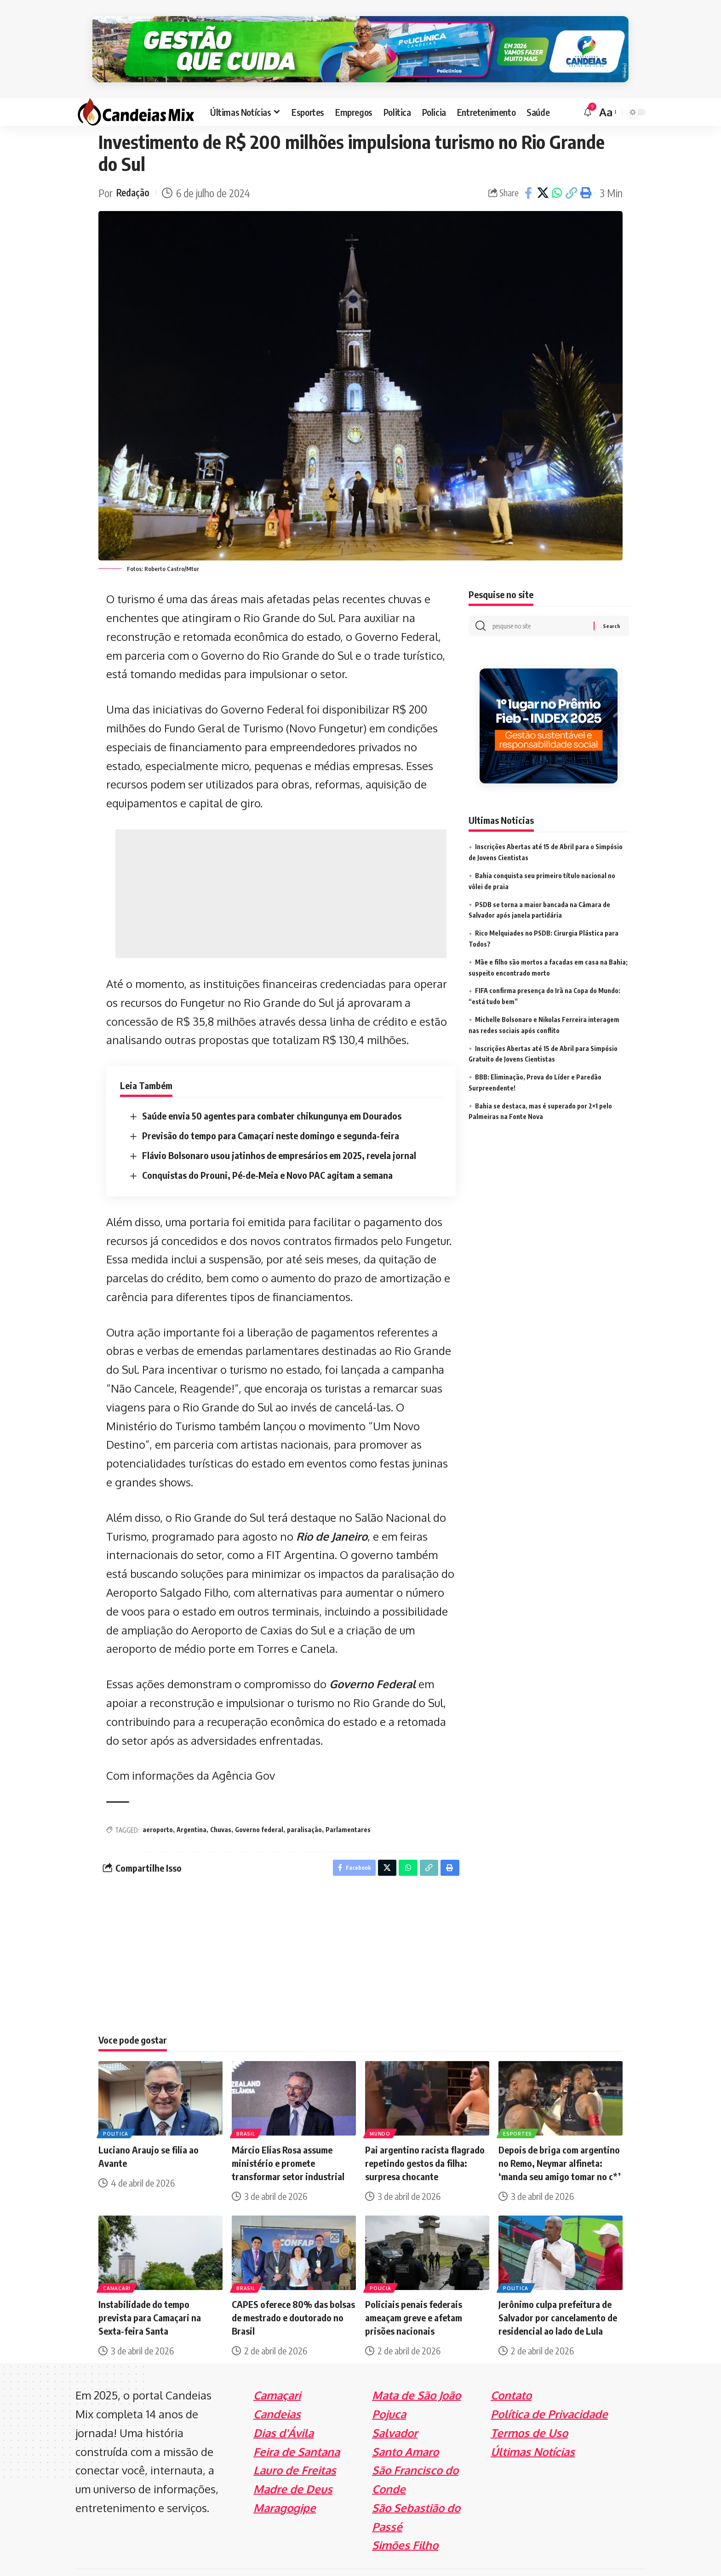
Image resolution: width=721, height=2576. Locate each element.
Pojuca (389, 2391)
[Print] (585, 168)
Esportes (518, 2110)
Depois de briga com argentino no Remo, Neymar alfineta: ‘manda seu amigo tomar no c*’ (559, 2140)
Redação (134, 168)
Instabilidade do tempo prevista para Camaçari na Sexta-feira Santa (149, 2295)
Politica (116, 2110)
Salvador (395, 2410)
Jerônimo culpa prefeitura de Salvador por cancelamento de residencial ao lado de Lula (557, 2295)
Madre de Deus (292, 2466)
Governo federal (259, 1805)
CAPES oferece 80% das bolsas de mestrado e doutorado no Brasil (293, 2295)
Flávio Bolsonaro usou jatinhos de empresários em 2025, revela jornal (279, 1130)
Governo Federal (372, 1659)
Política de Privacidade (549, 2391)
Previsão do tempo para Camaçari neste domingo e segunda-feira (270, 1110)
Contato (511, 2372)
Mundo (381, 2110)
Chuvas (220, 1805)
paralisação (304, 1805)
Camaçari (118, 2265)
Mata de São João (416, 2372)
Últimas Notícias (533, 2429)
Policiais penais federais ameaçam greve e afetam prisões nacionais (413, 2295)
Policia (381, 2265)
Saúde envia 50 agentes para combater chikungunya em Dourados (271, 1091)
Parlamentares (348, 1805)
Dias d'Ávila (283, 2410)
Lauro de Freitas (294, 2447)
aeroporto (158, 1805)
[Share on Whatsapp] (556, 168)
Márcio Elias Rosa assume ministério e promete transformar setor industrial (288, 2140)
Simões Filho (405, 2522)
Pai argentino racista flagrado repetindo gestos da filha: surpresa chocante (425, 2140)
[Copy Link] (571, 168)
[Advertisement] (280, 869)
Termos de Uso (529, 2410)
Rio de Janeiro (331, 1511)
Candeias (277, 2391)
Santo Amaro (405, 2429)
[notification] (587, 87)
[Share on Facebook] (528, 168)
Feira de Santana (296, 2429)
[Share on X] (542, 168)
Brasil (246, 2110)
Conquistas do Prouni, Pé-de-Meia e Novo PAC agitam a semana (267, 1150)
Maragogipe (284, 2485)
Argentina (191, 1805)
